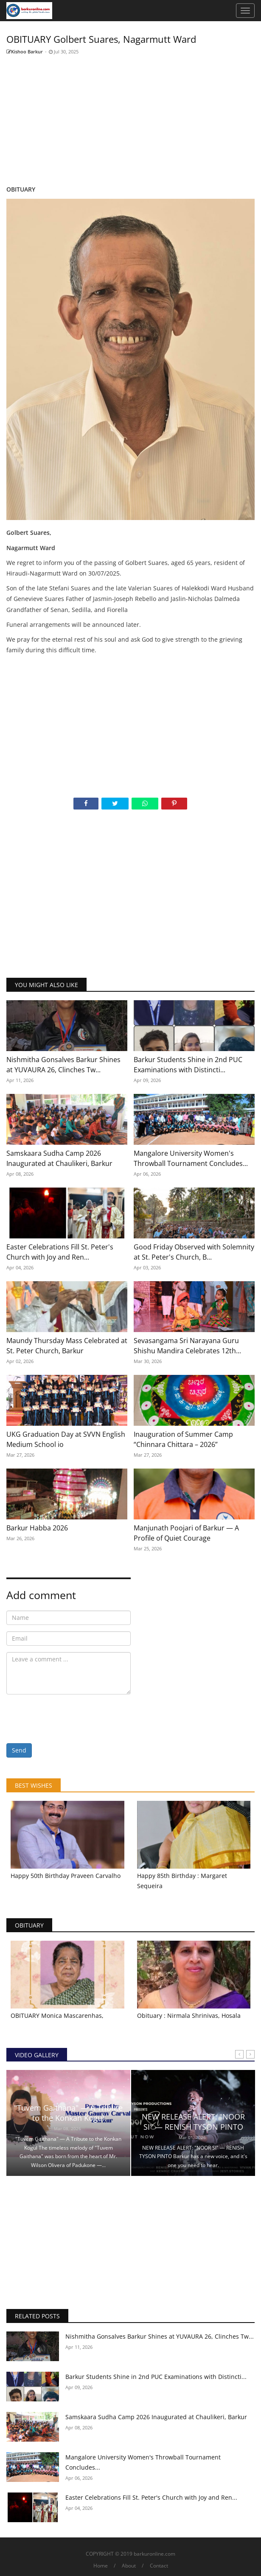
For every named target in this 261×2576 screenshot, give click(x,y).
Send (19, 1750)
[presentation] (70, 1717)
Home (100, 2565)
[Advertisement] (130, 120)
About (129, 2565)
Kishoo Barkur (24, 51)
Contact (159, 2565)
